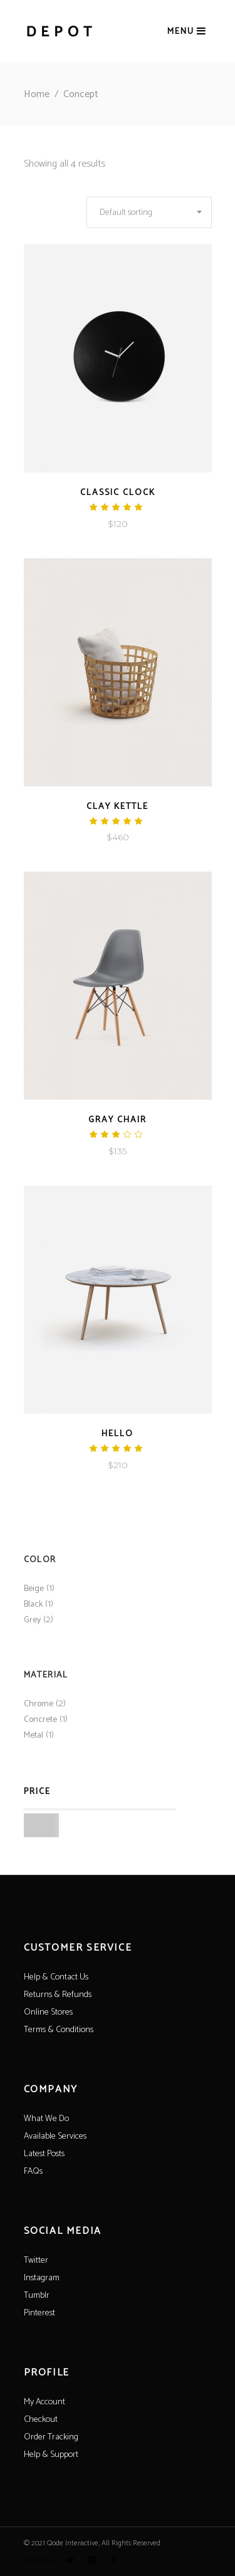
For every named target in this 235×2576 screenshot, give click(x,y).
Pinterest (39, 2313)
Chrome (38, 1704)
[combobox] (149, 212)
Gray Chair (117, 1120)
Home (37, 94)
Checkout (41, 2419)
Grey (32, 1620)
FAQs (33, 2171)
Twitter (36, 2260)
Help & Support (51, 2455)
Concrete (40, 1720)
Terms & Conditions (58, 2030)
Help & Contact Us (56, 1977)
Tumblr (37, 2295)
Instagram (42, 2278)
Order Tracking (51, 2437)
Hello (117, 1434)
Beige (34, 1589)
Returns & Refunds (57, 1995)
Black (33, 1604)
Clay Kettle (117, 807)
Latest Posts (44, 2154)
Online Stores (48, 2012)
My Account (44, 2402)
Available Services (55, 2136)
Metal (33, 1735)
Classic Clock (117, 493)
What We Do (46, 2119)
